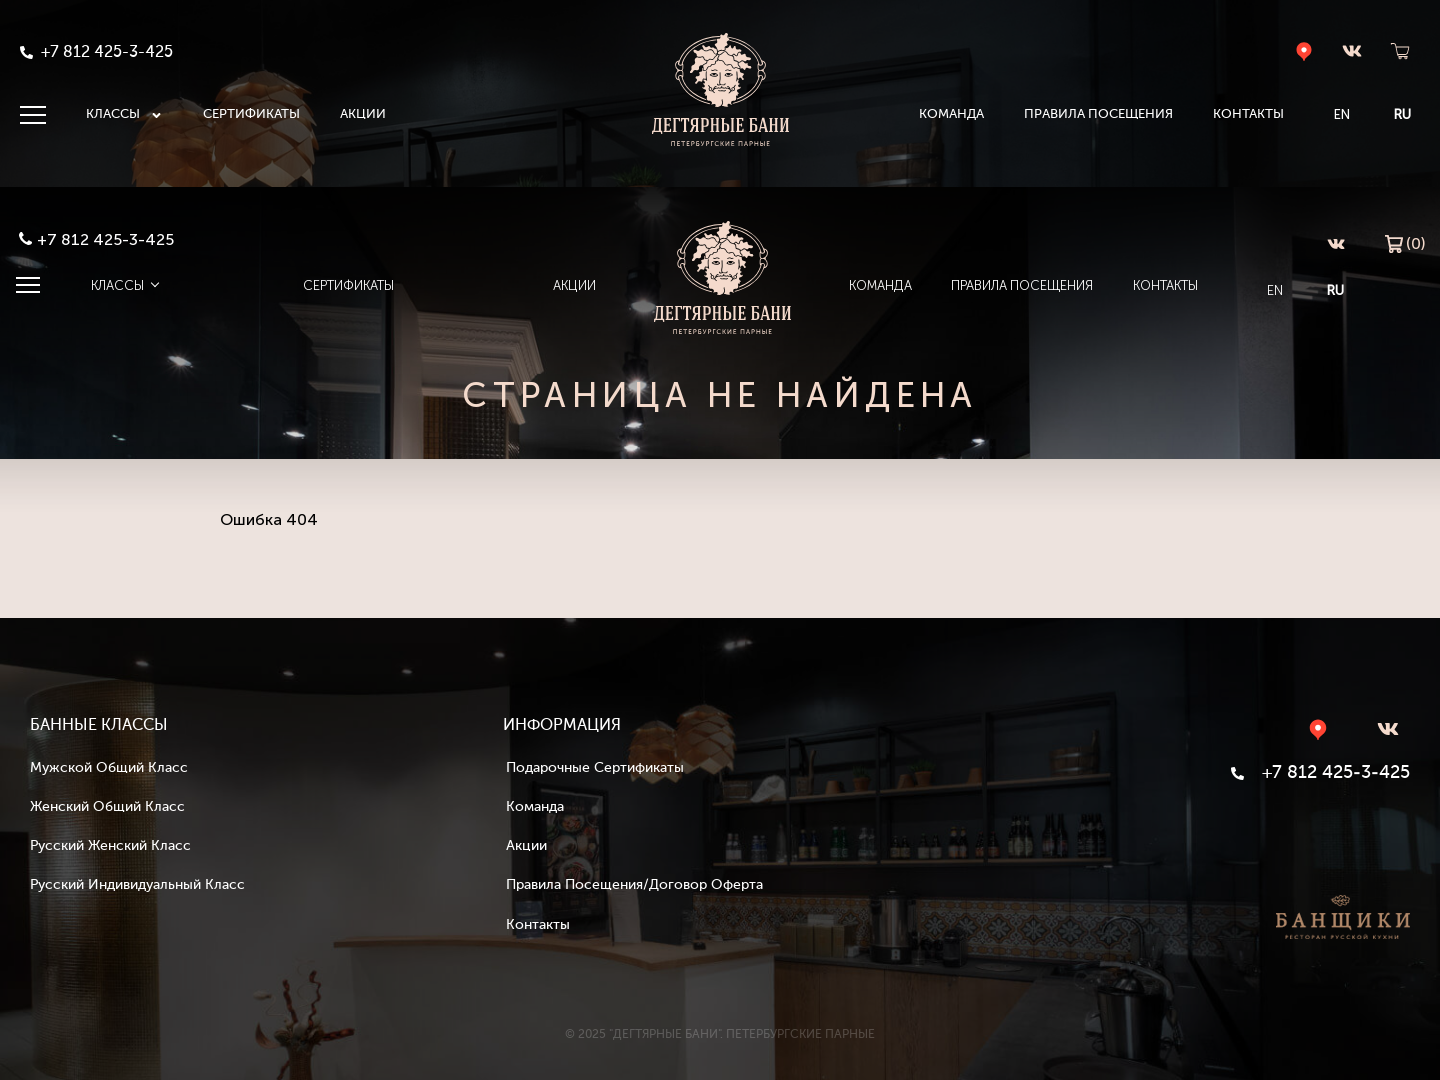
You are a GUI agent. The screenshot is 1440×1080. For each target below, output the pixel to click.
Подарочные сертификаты (595, 768)
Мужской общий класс (109, 768)
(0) (1405, 241)
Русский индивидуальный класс (137, 885)
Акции (363, 114)
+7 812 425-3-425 (106, 238)
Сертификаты (251, 114)
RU (1401, 114)
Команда (950, 114)
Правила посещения (1097, 114)
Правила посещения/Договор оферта (634, 885)
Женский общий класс (107, 807)
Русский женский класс (110, 846)
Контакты (1247, 114)
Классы (124, 115)
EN (1341, 114)
